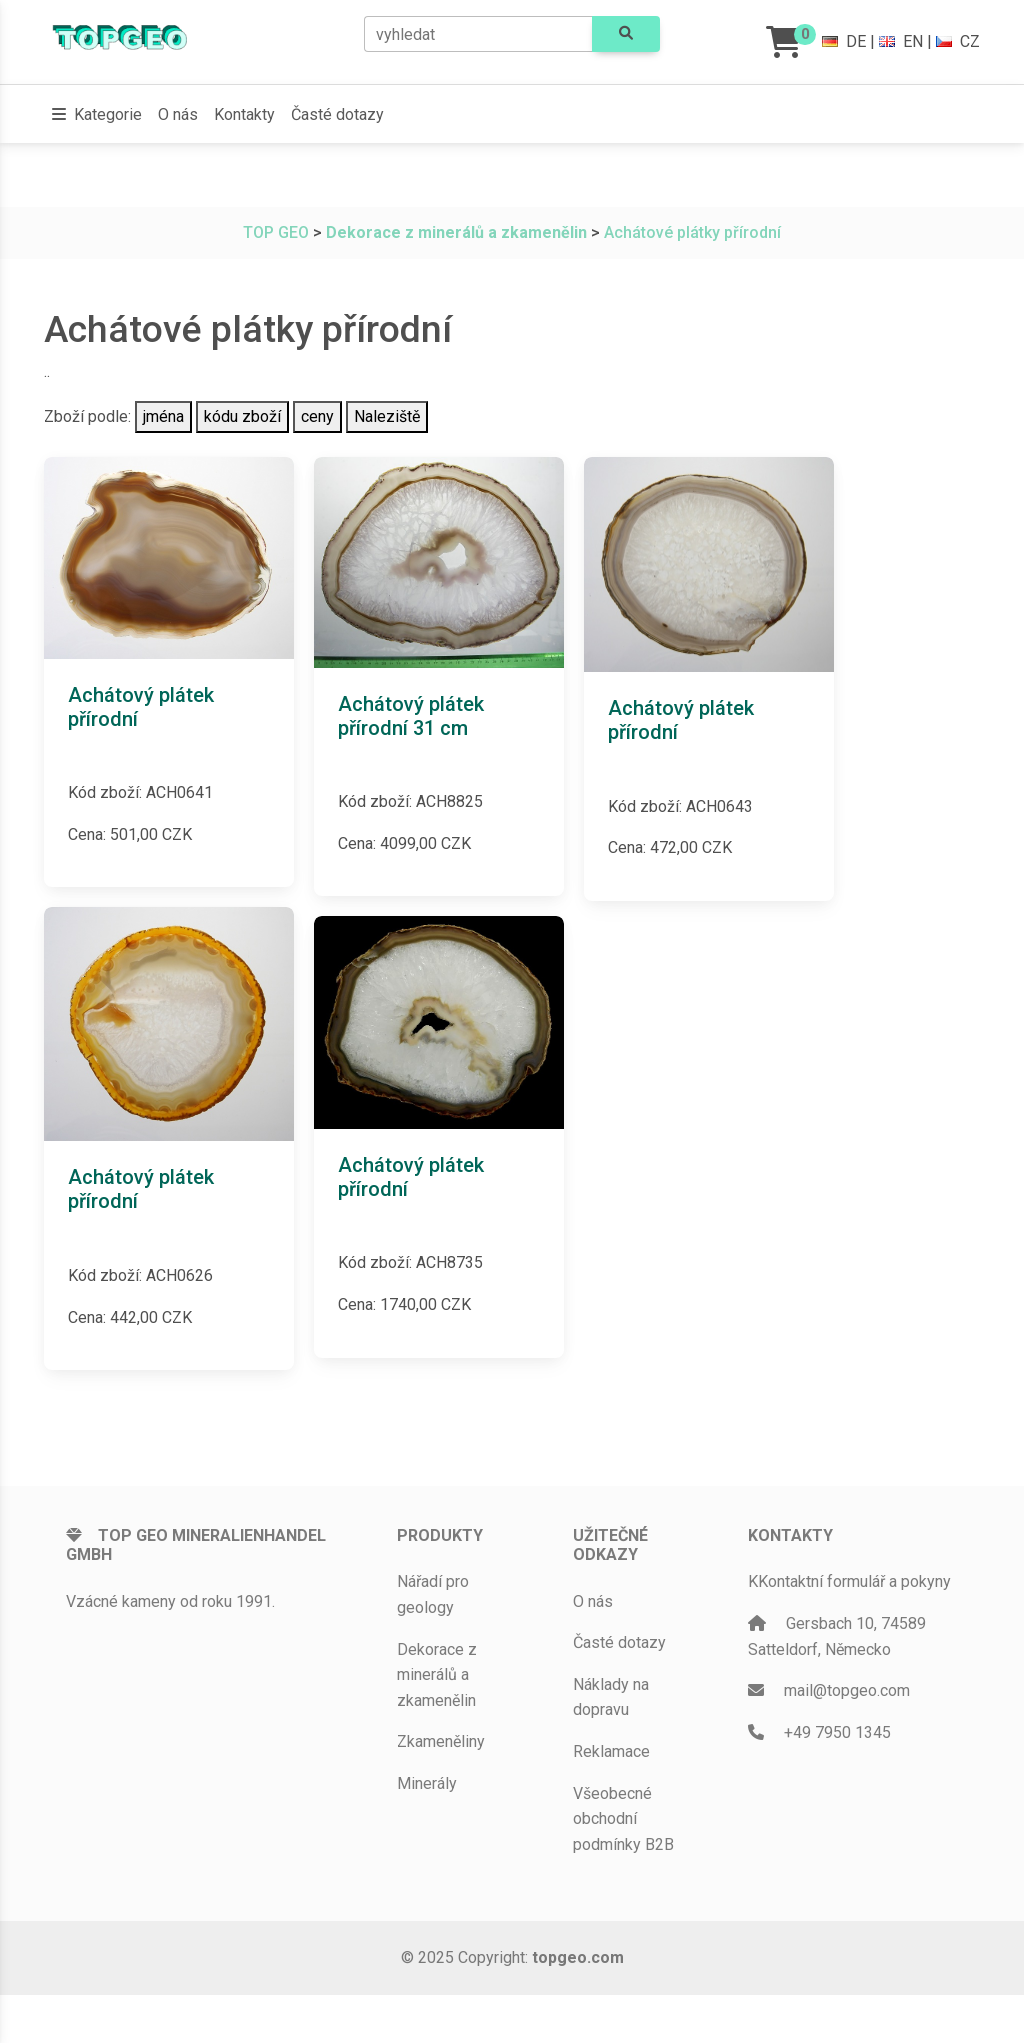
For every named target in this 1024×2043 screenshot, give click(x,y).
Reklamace (611, 1751)
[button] (97, 115)
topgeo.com (578, 1957)
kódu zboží (242, 416)
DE (844, 41)
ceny (317, 416)
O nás (178, 114)
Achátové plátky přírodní (692, 232)
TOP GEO (276, 232)
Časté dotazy (337, 114)
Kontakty (244, 114)
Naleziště (387, 416)
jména (163, 416)
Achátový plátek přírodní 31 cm (411, 716)
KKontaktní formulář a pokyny (849, 1581)
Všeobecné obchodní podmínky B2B (623, 1819)
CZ (958, 41)
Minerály (427, 1783)
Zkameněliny (441, 1741)
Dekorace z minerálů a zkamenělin (437, 1675)
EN (901, 41)
